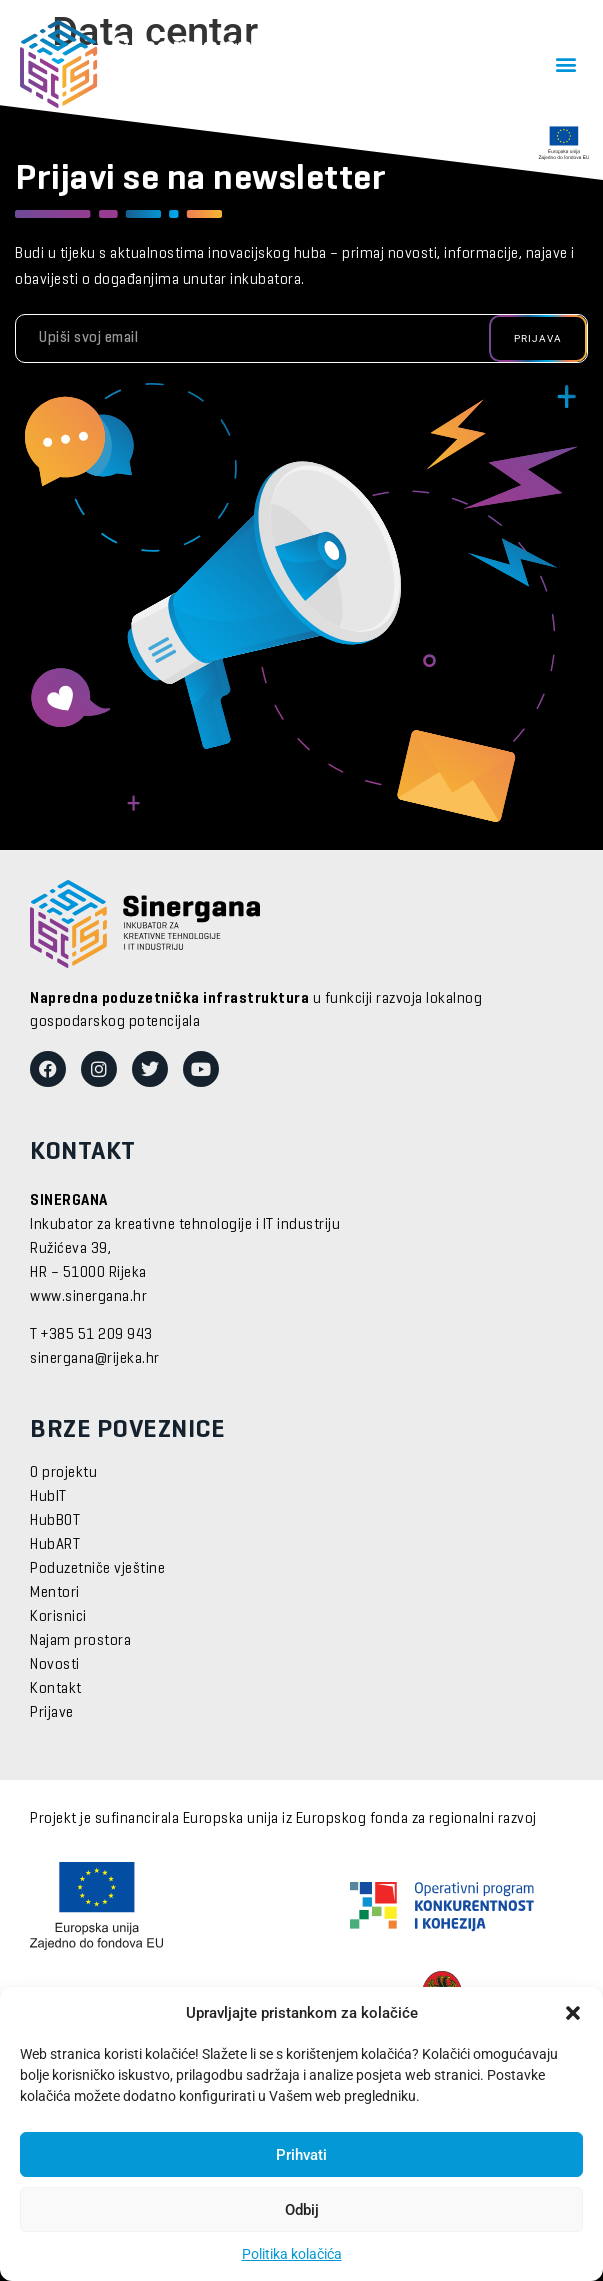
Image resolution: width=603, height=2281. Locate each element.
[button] (573, 2013)
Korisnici (58, 1617)
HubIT (48, 1497)
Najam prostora (80, 1641)
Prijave (52, 1713)
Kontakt (56, 1689)
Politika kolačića (292, 2254)
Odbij (302, 2210)
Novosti (55, 1665)
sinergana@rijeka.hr (95, 1359)
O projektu (63, 1473)
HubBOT (55, 1521)
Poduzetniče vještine (97, 1569)
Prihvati (301, 2155)
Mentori (55, 1593)
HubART (55, 1545)
